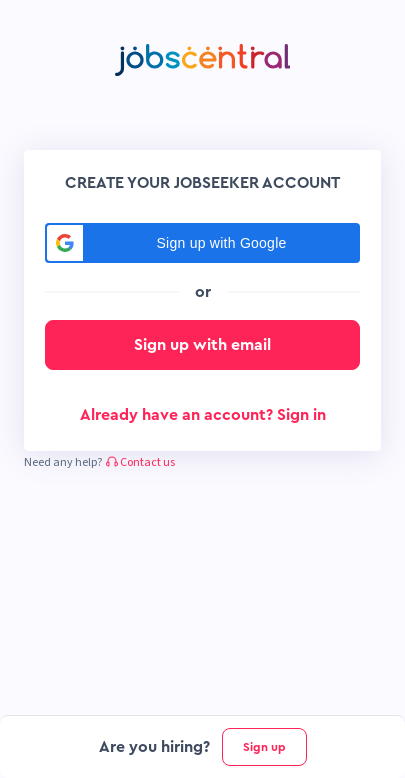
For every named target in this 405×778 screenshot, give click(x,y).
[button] (202, 243)
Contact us (140, 463)
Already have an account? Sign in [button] (203, 415)
